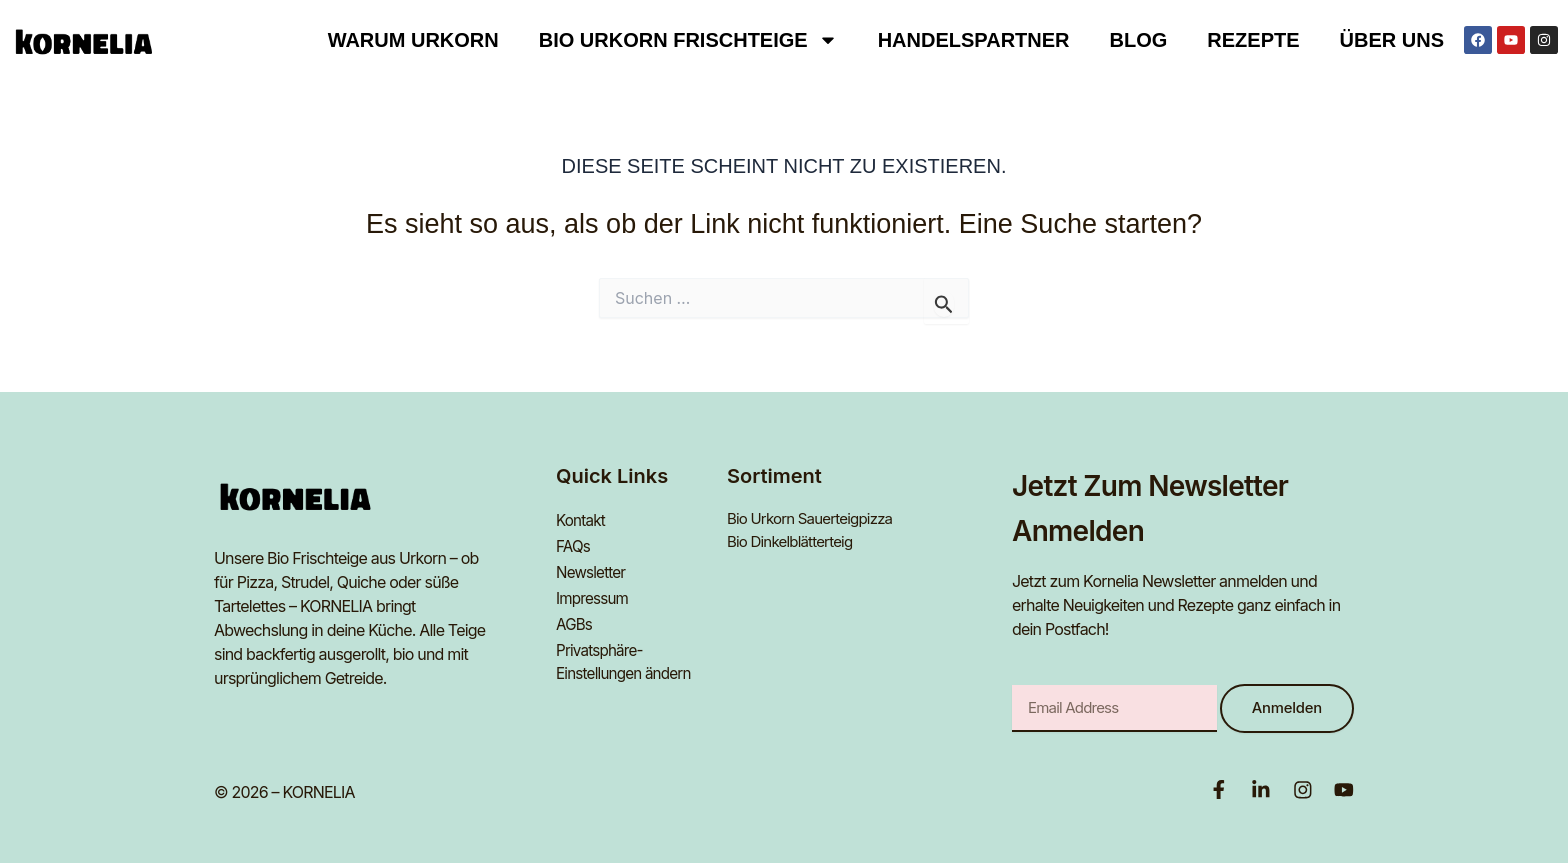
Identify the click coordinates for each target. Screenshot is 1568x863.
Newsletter (593, 567)
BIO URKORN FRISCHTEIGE (688, 40)
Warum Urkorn (413, 40)
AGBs (575, 615)
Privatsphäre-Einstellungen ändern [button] (627, 651)
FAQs (574, 543)
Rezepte (1253, 40)
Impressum (594, 591)
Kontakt (582, 519)
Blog (1139, 40)
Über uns (1392, 40)
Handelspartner (974, 40)
